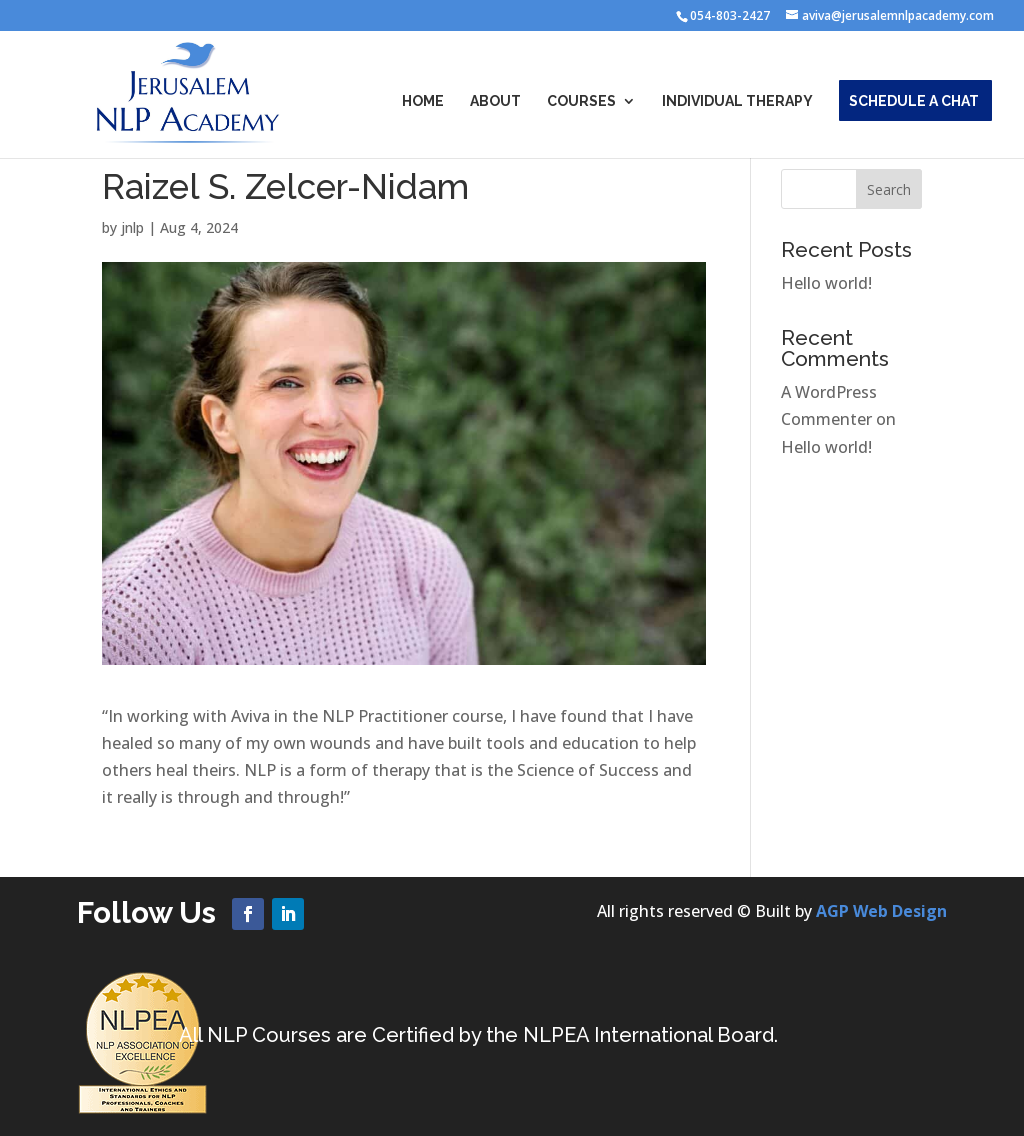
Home (423, 101)
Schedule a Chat (914, 101)
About (495, 101)
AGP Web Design (881, 911)
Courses (581, 101)
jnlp (132, 227)
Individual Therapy (737, 101)
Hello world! (826, 283)
